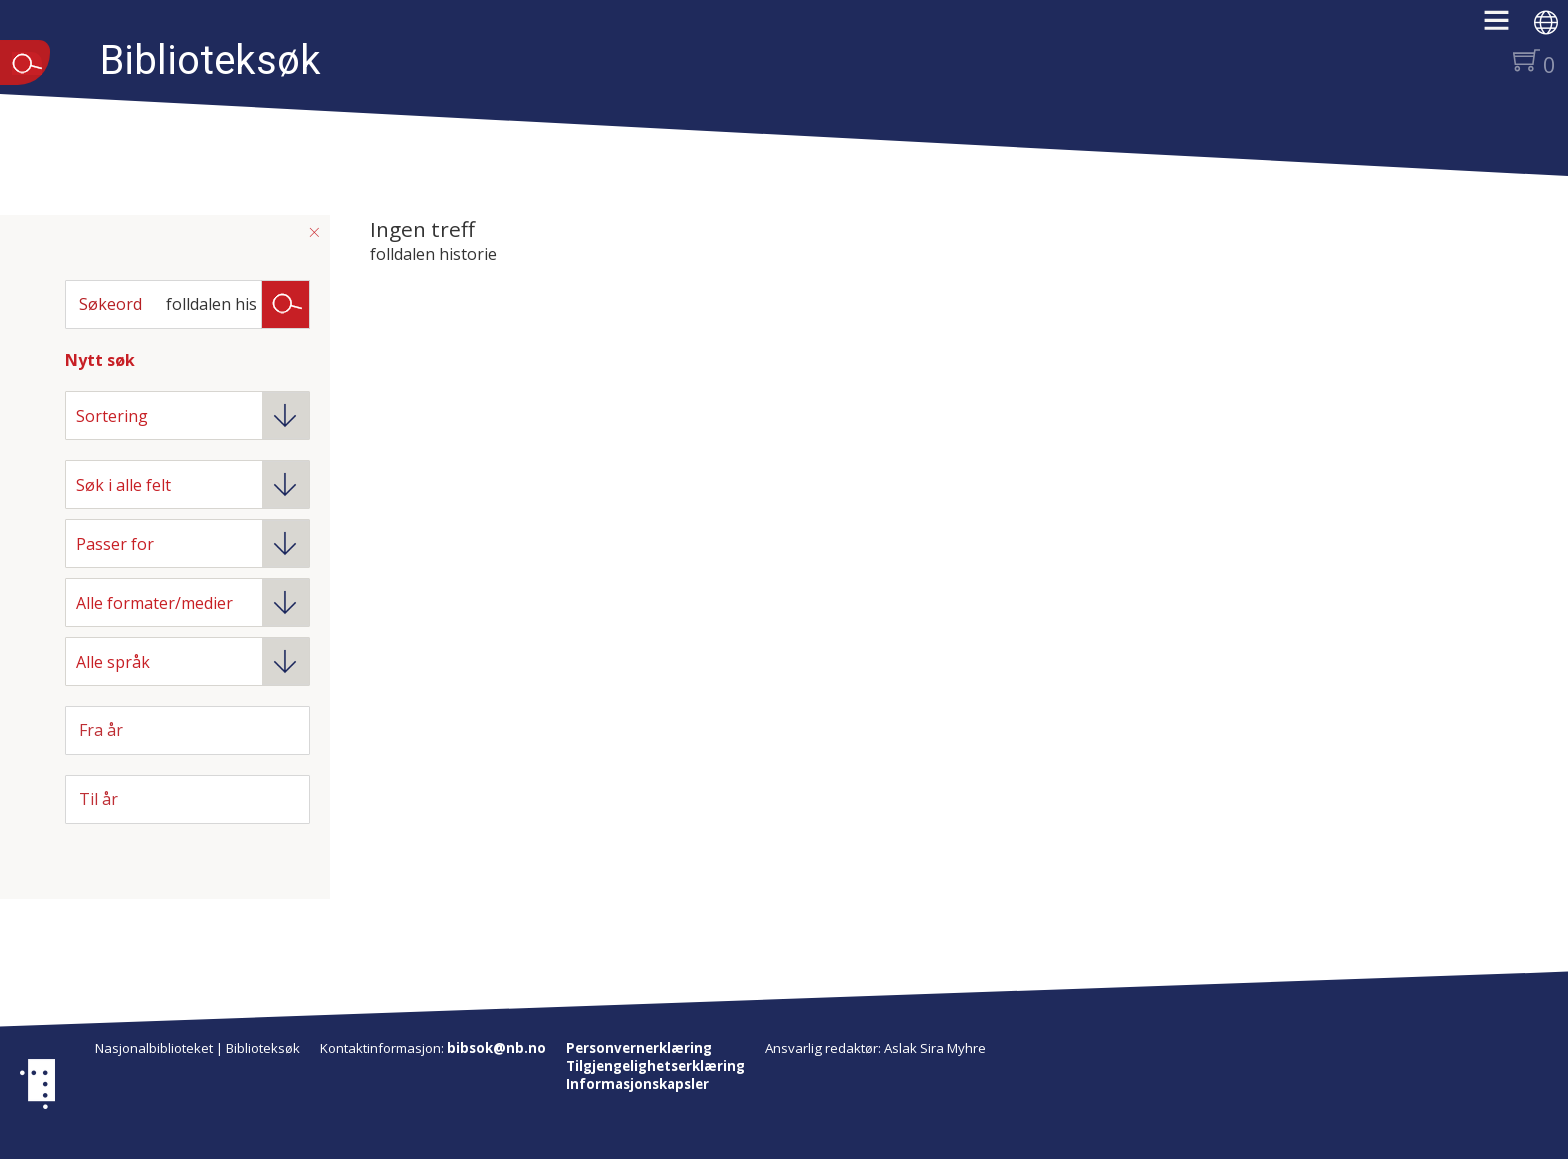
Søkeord (110, 304)
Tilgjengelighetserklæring (655, 1066)
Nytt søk (100, 360)
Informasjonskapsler (637, 1084)
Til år (98, 799)
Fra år (101, 730)
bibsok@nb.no (496, 1048)
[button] (1506, 27)
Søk (286, 303)
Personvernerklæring (639, 1048)
